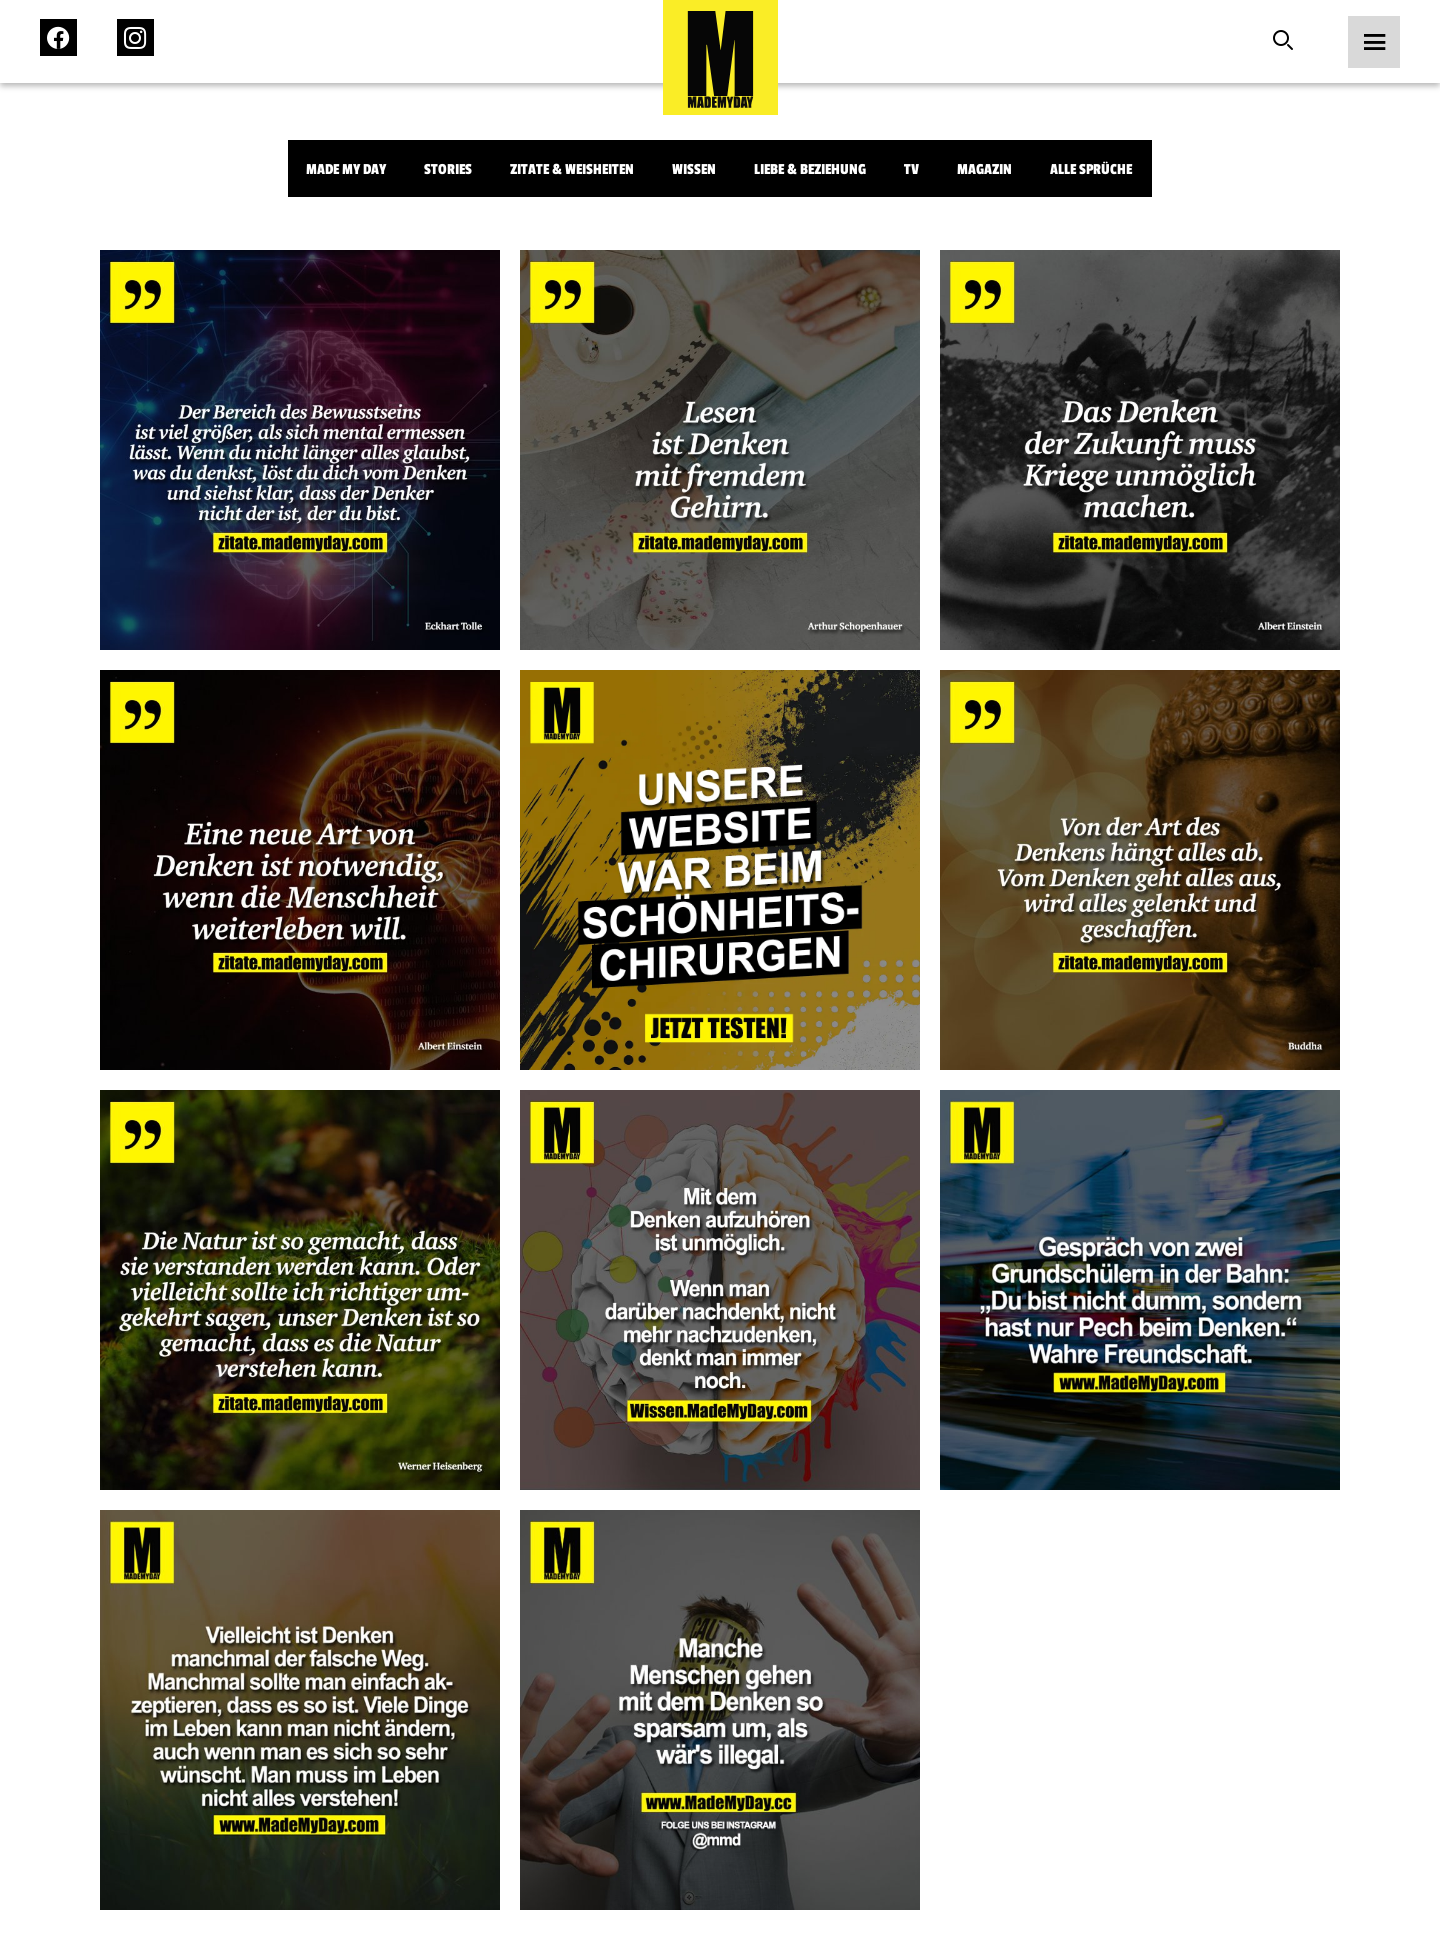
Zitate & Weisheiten (572, 169)
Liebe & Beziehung (810, 169)
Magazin (984, 169)
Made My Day (346, 169)
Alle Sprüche (1091, 169)
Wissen (694, 169)
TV (911, 169)
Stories (448, 169)
